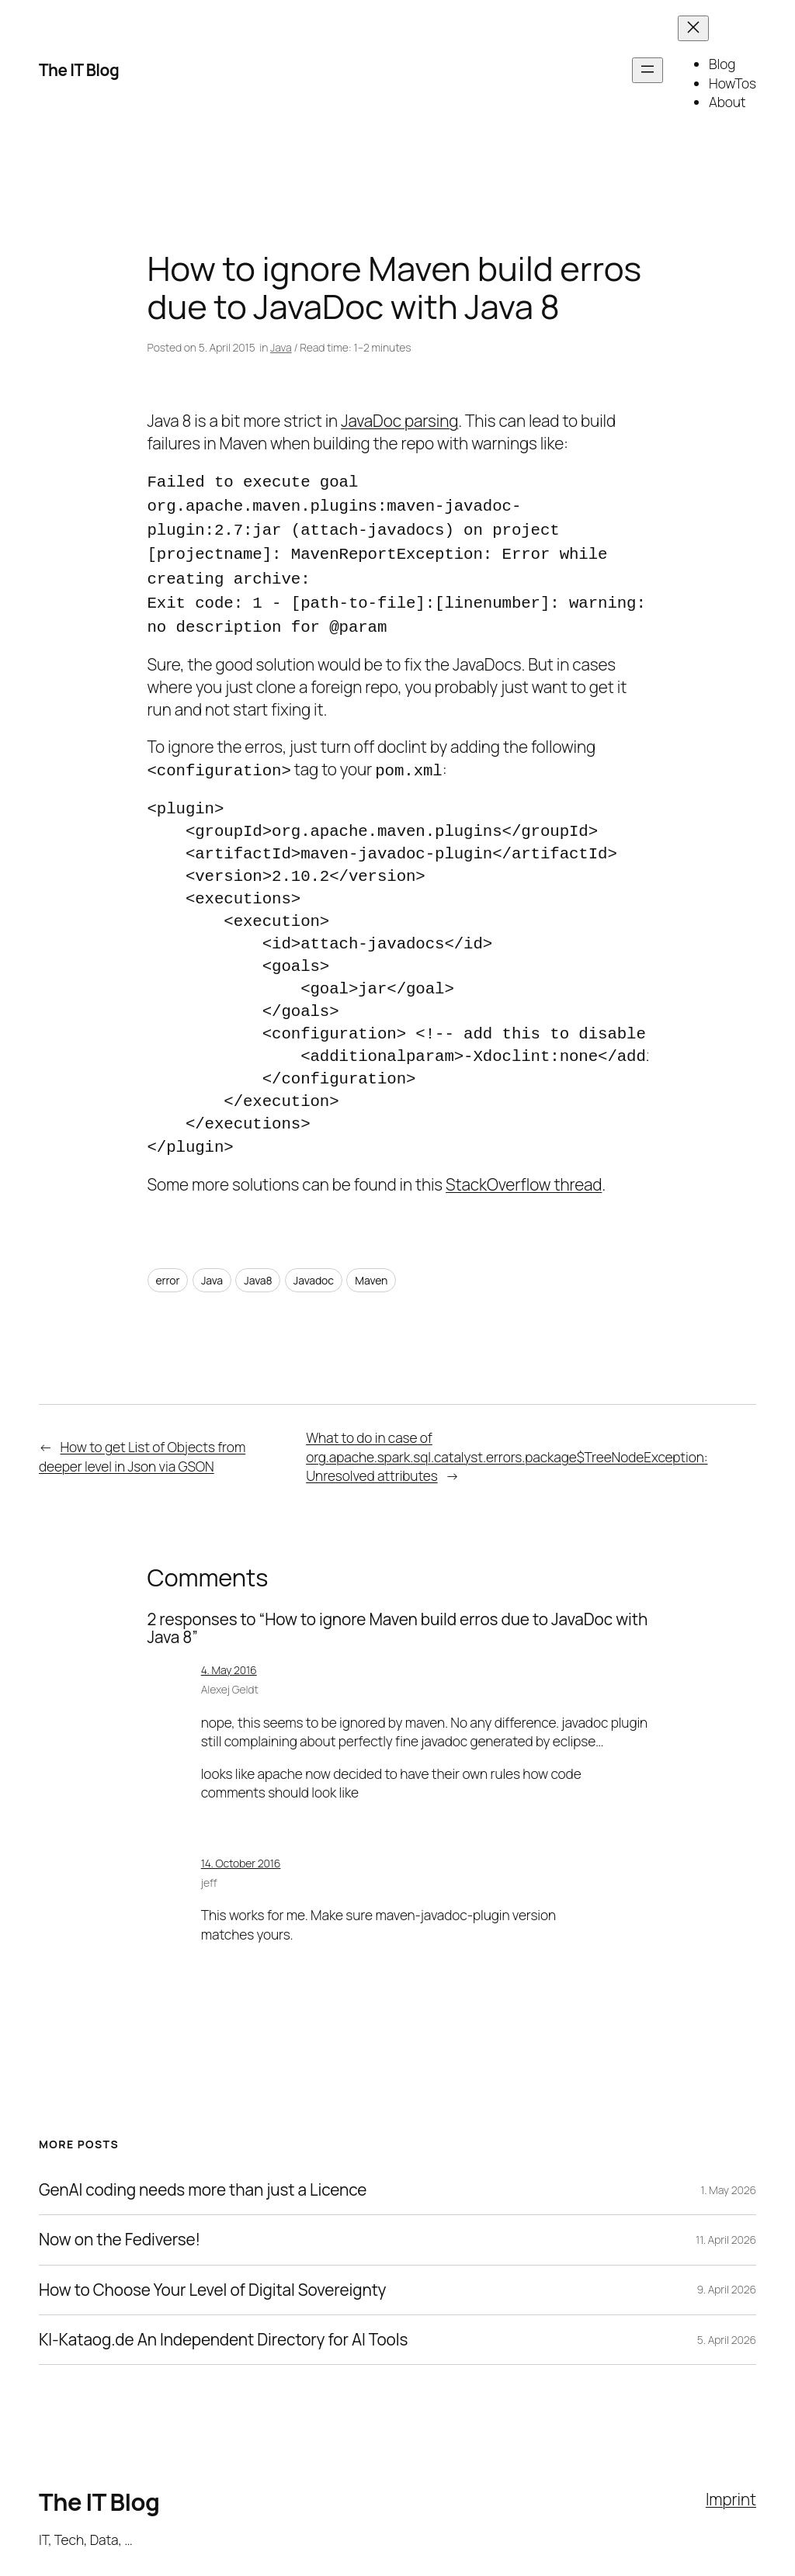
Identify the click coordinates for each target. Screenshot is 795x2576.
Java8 (258, 1267)
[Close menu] (693, 28)
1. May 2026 (728, 2177)
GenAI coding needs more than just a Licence (202, 2177)
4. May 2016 (229, 1657)
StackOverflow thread (524, 1172)
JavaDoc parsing (399, 421)
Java (281, 347)
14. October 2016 (241, 1850)
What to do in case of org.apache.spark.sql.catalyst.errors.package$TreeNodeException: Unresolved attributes (506, 1444)
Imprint (731, 2487)
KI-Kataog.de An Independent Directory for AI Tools (223, 2327)
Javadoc (313, 1267)
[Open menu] (647, 70)
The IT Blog (79, 70)
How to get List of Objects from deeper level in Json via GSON (142, 1443)
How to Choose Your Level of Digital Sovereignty (212, 2278)
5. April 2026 (726, 2327)
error (168, 1267)
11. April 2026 (726, 2227)
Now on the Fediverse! (119, 2227)
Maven (371, 1267)
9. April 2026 (726, 2276)
